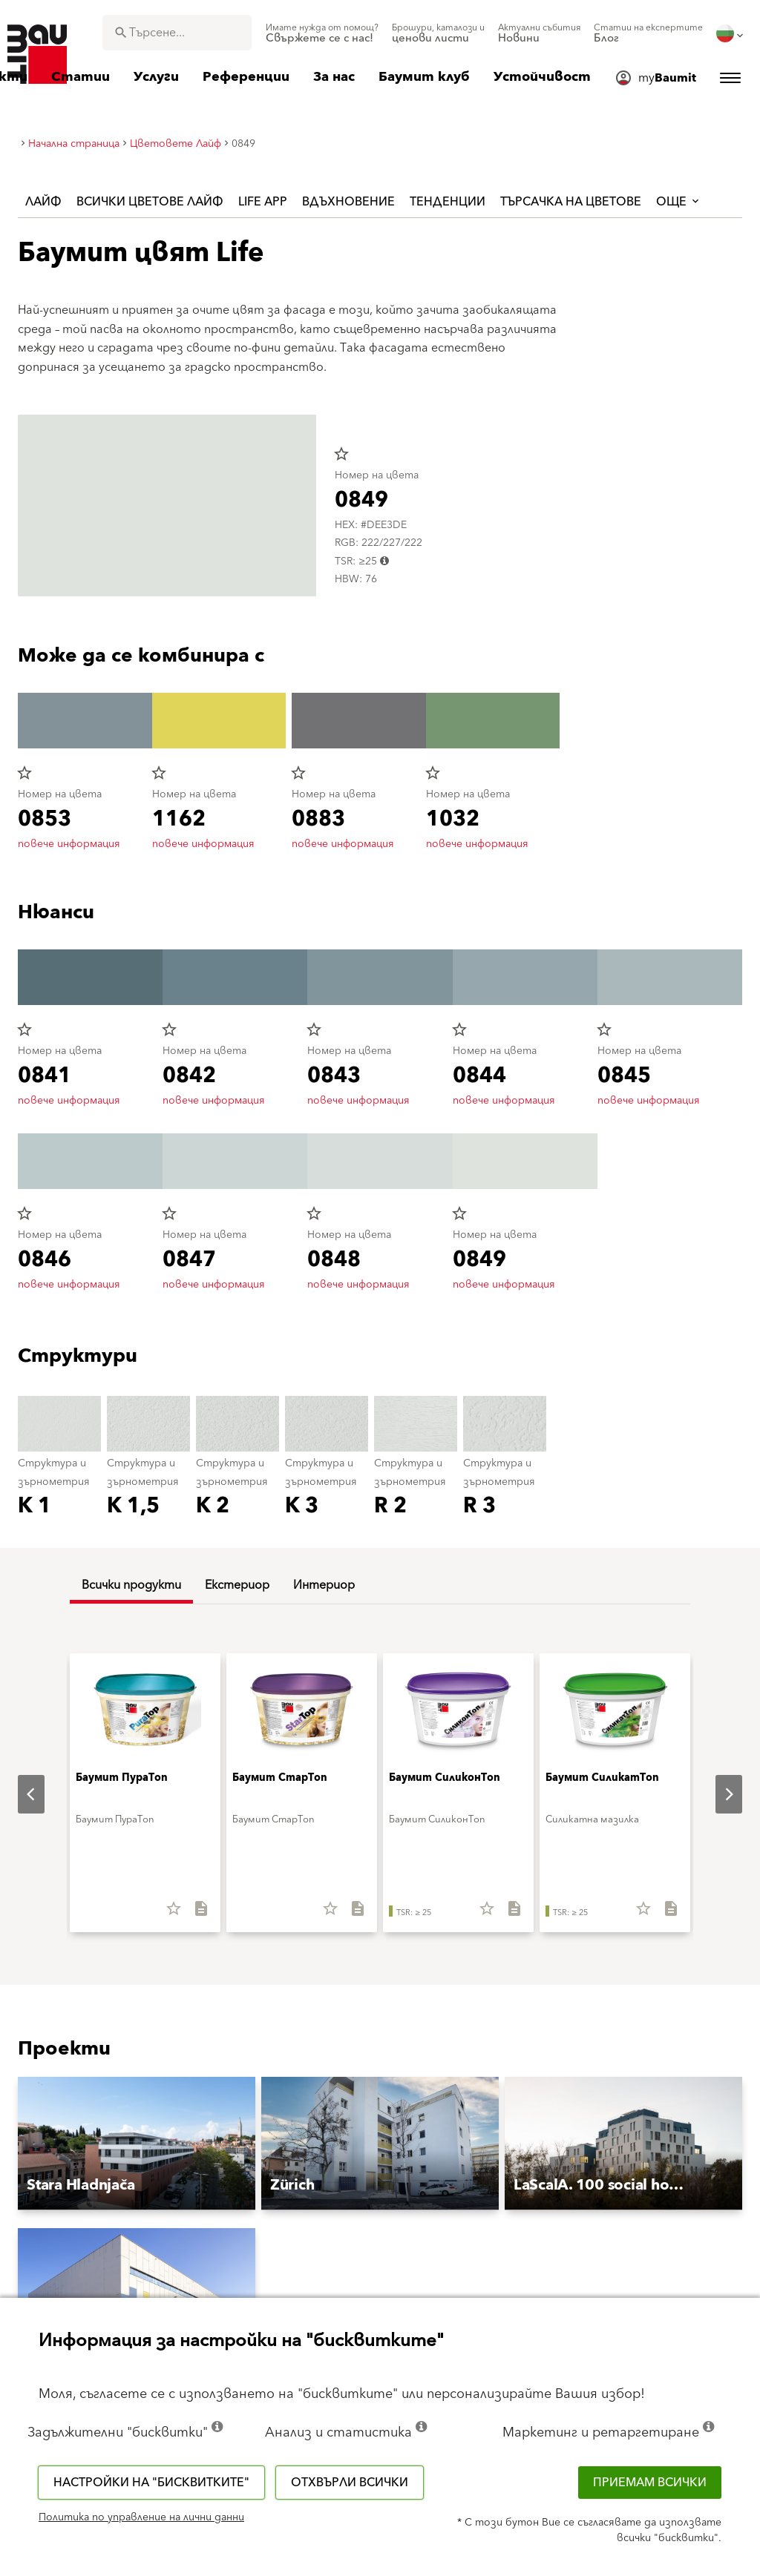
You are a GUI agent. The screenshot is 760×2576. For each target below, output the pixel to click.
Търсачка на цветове (570, 201)
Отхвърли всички (349, 2482)
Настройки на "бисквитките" (151, 2482)
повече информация (69, 844)
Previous (19, 1794)
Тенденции (447, 201)
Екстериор (237, 1585)
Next (717, 1794)
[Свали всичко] (195, 1913)
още (678, 201)
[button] (136, 2144)
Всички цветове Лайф (149, 201)
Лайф (43, 201)
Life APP (262, 201)
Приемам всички (650, 2482)
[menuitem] (322, 33)
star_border (341, 454)
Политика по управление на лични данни (141, 2517)
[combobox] (177, 32)
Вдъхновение (348, 201)
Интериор (324, 1585)
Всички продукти (131, 1585)
